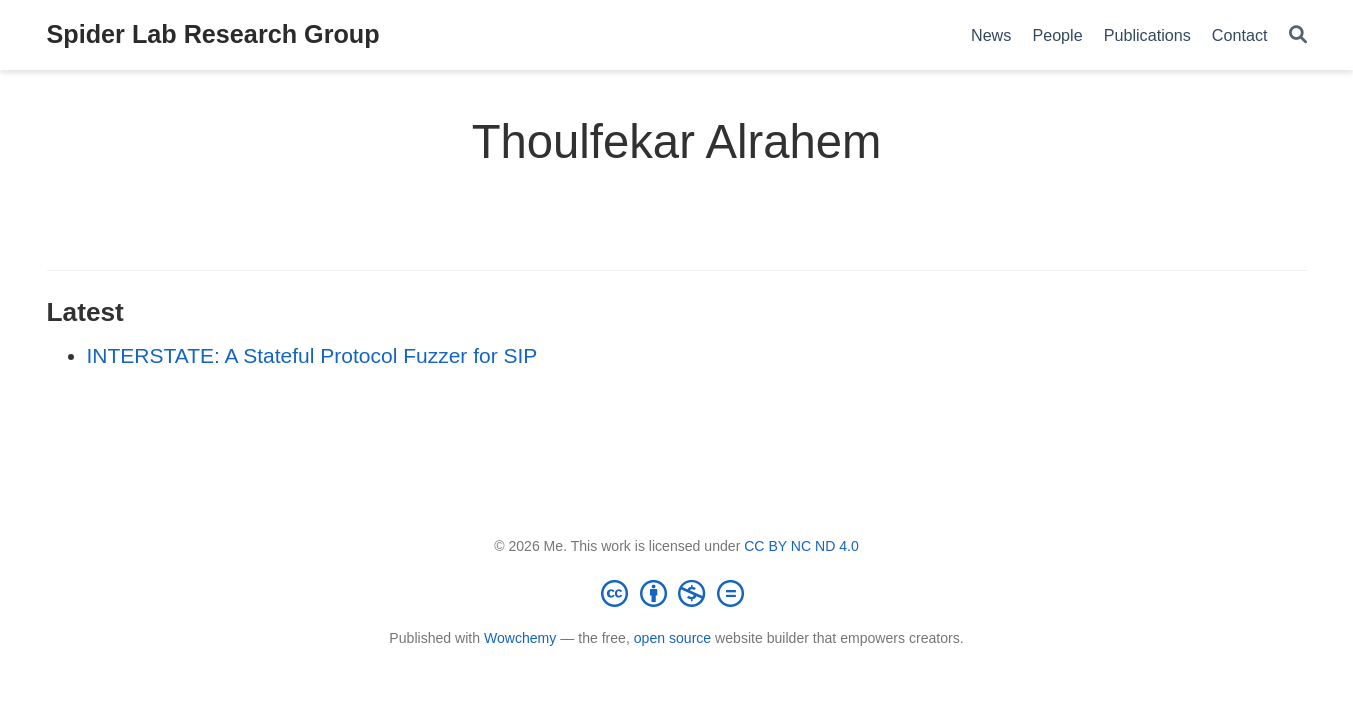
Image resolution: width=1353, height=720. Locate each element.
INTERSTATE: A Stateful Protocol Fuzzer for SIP (312, 355)
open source (672, 638)
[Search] (1298, 35)
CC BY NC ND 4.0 (801, 546)
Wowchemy (520, 638)
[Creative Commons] (677, 593)
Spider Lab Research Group (213, 34)
